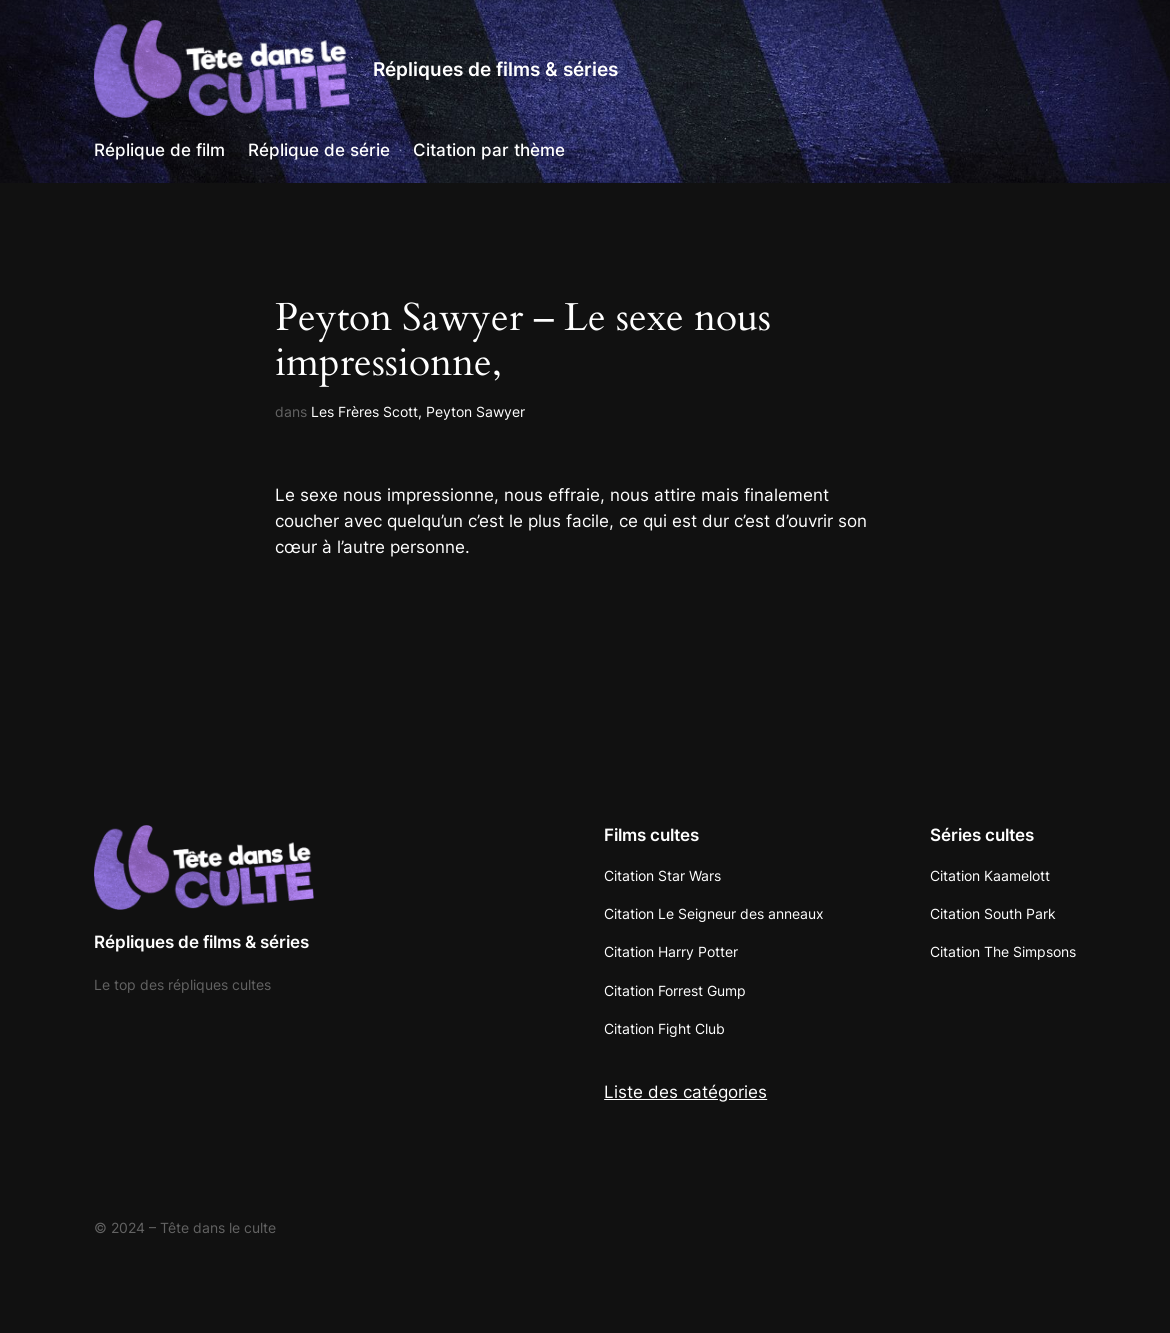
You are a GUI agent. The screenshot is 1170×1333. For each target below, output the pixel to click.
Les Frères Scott (364, 411)
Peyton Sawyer (475, 411)
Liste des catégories (685, 1092)
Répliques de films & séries (495, 69)
